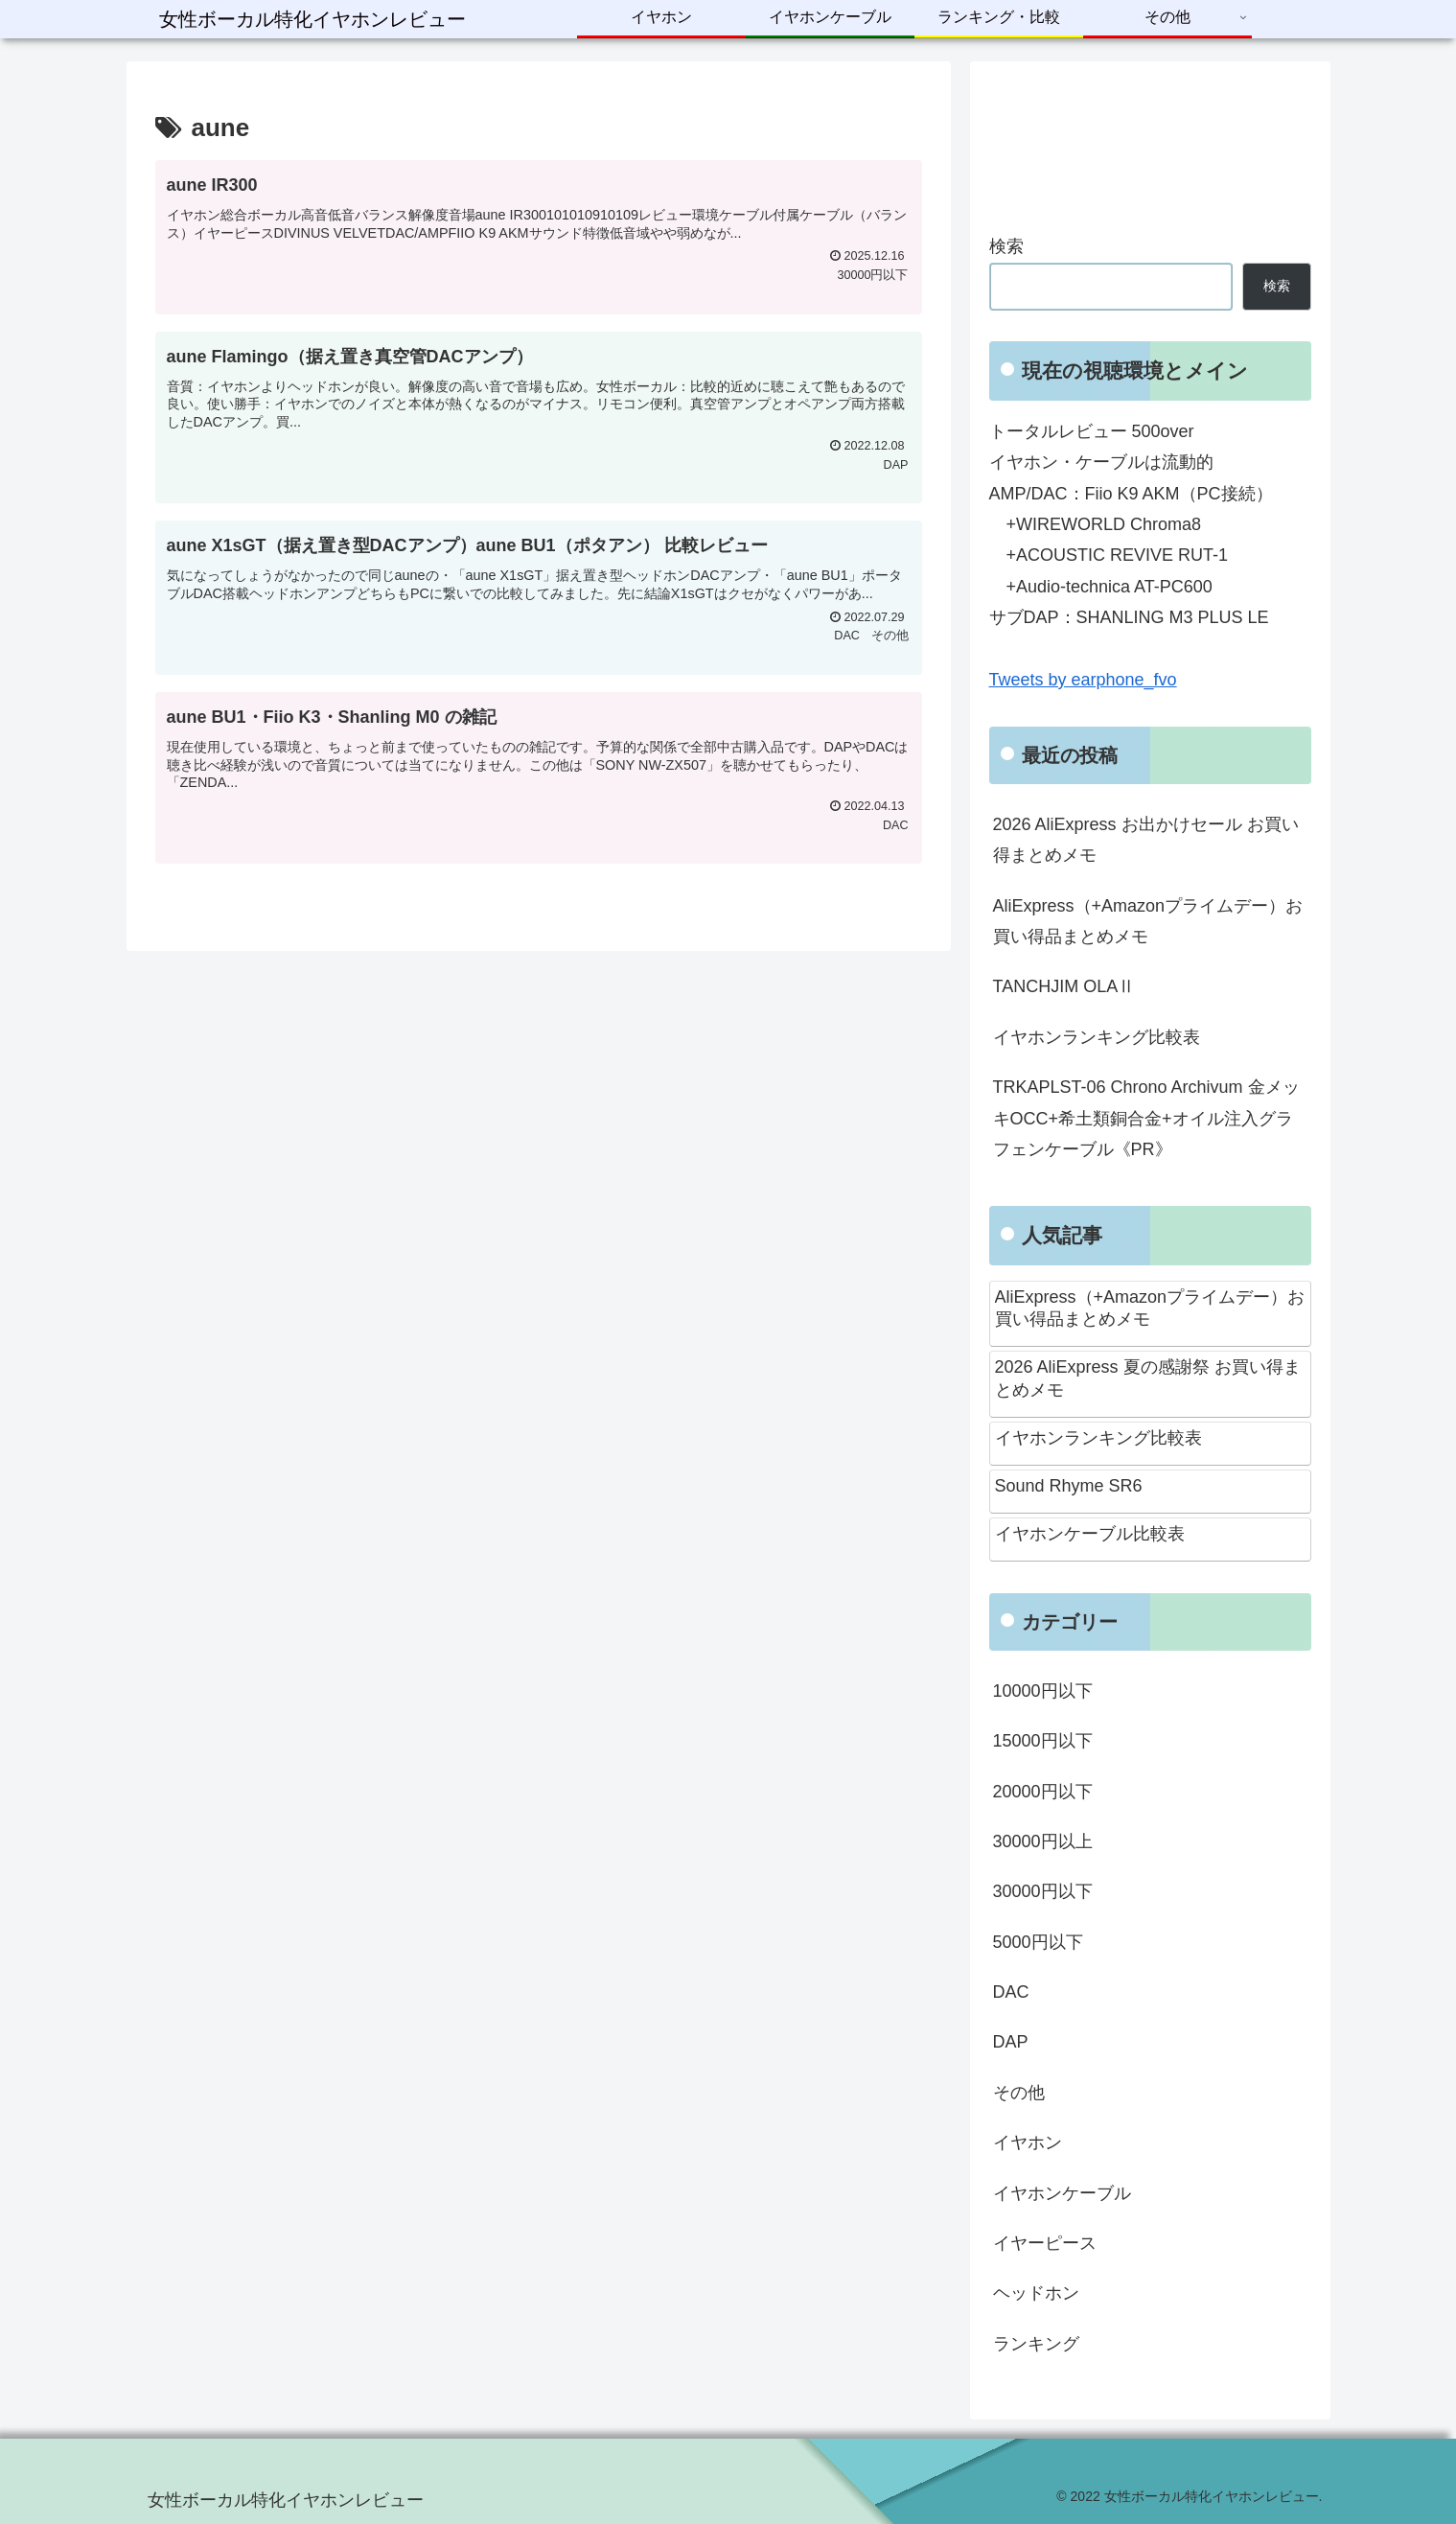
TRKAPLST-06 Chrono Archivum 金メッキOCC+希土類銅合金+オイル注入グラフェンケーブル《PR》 (1146, 1118)
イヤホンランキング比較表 (1096, 1037)
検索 (1006, 246)
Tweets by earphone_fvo (1083, 679)
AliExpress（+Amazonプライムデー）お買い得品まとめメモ (1148, 921)
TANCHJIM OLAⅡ (1064, 986)
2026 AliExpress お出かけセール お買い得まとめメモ (1146, 840)
